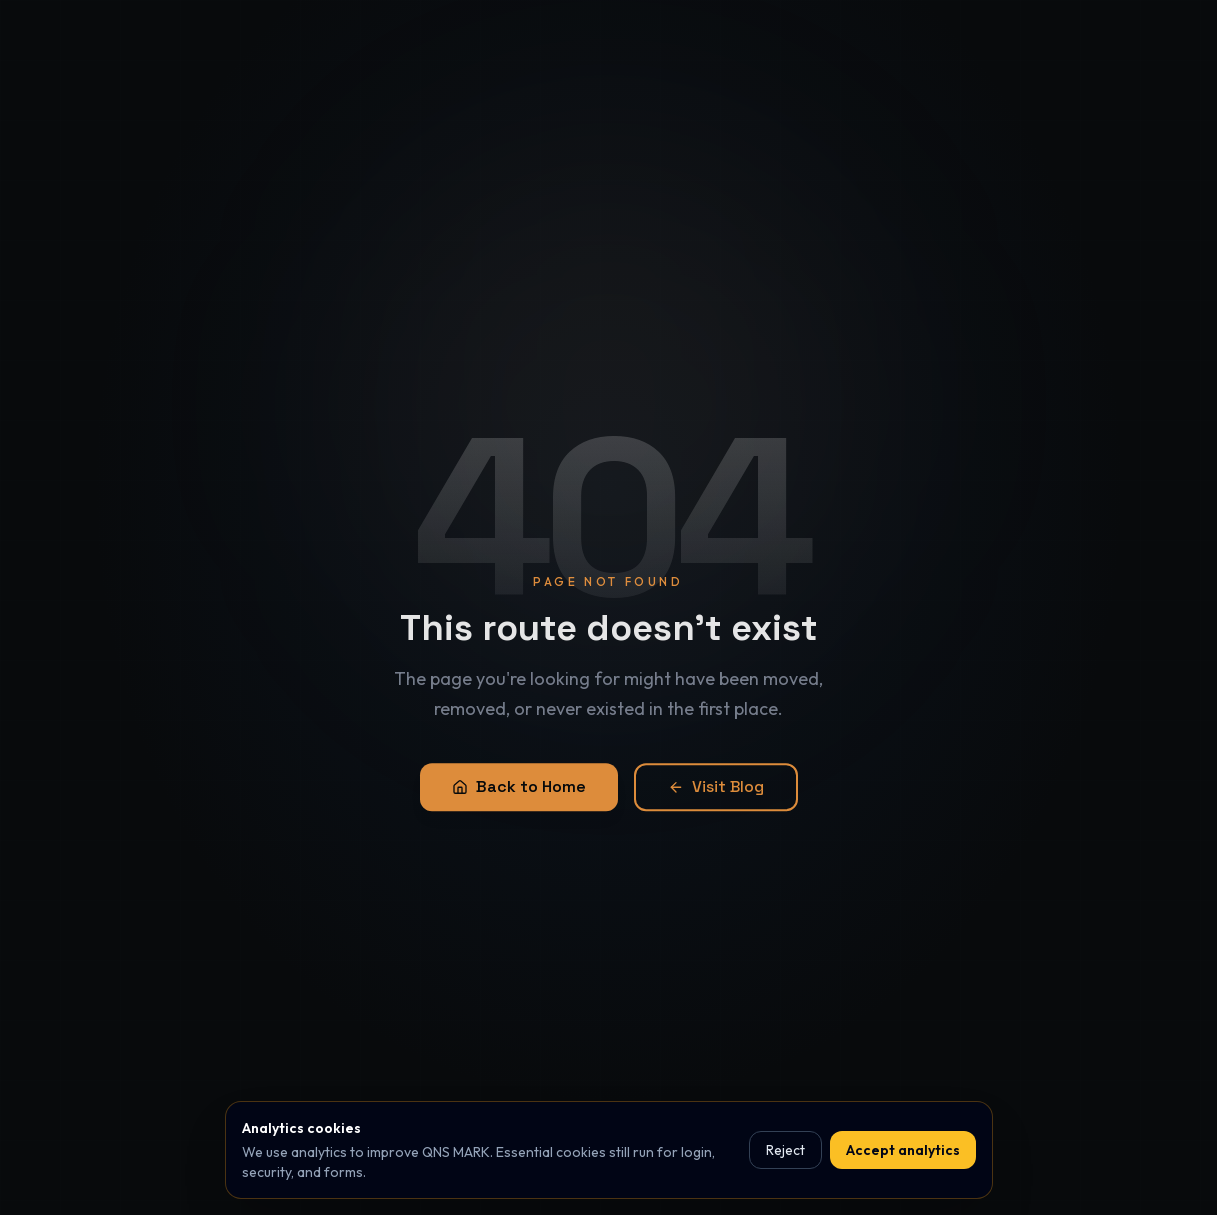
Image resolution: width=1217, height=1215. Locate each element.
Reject (785, 1150)
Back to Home (519, 792)
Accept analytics (903, 1150)
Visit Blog (716, 792)
